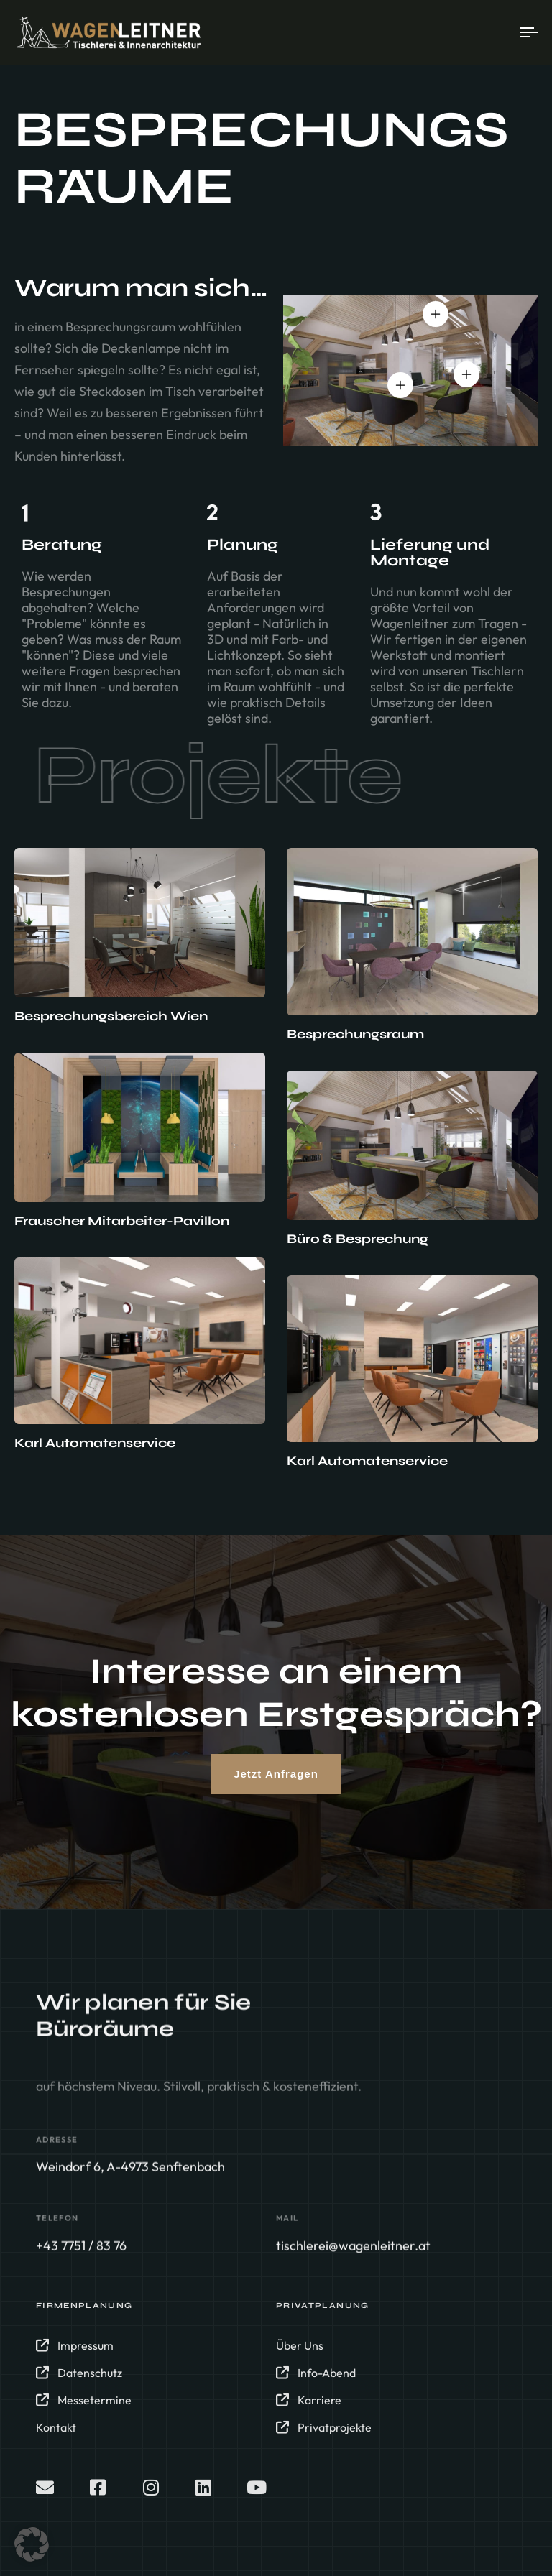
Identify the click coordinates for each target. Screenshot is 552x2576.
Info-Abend (316, 2381)
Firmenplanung (84, 2314)
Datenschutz (79, 2381)
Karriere (308, 2408)
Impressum (75, 2354)
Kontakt (56, 2436)
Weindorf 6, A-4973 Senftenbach (130, 2172)
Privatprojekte (324, 2436)
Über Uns (299, 2354)
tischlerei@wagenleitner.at (353, 2250)
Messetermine (84, 2408)
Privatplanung (322, 2314)
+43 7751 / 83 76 (81, 2250)
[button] (31, 2544)
